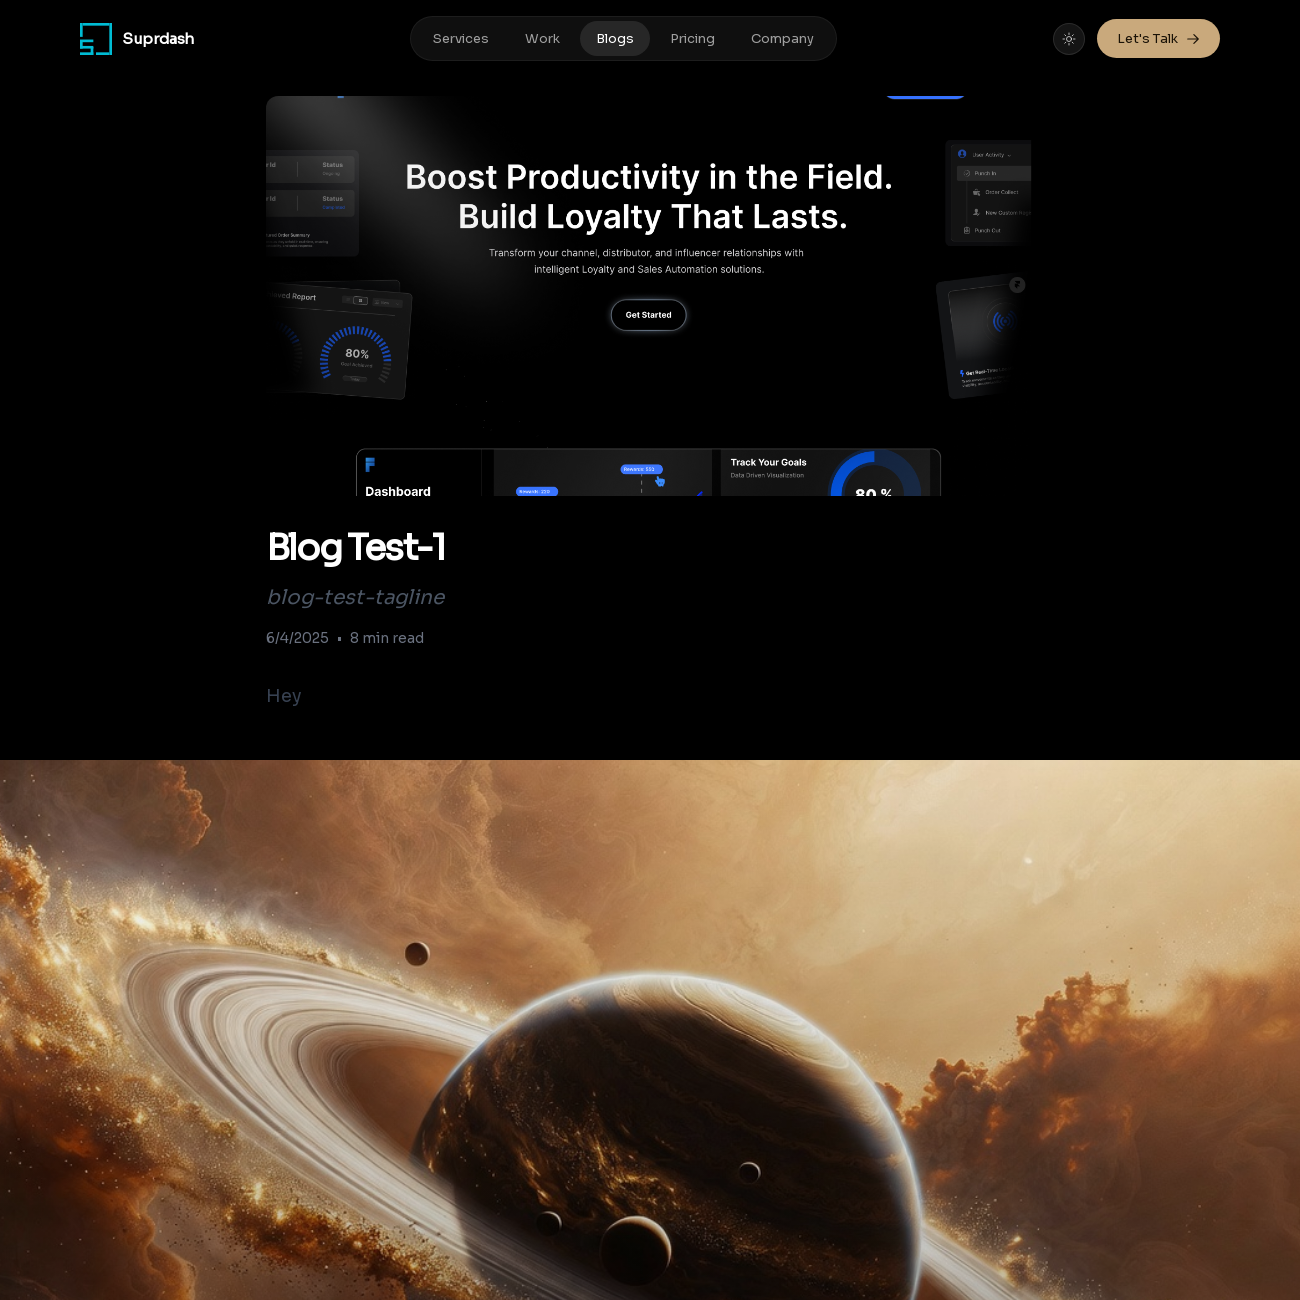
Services (461, 38)
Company (782, 38)
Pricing (692, 38)
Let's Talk (1158, 38)
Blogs (615, 38)
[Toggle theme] (1069, 39)
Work (542, 38)
